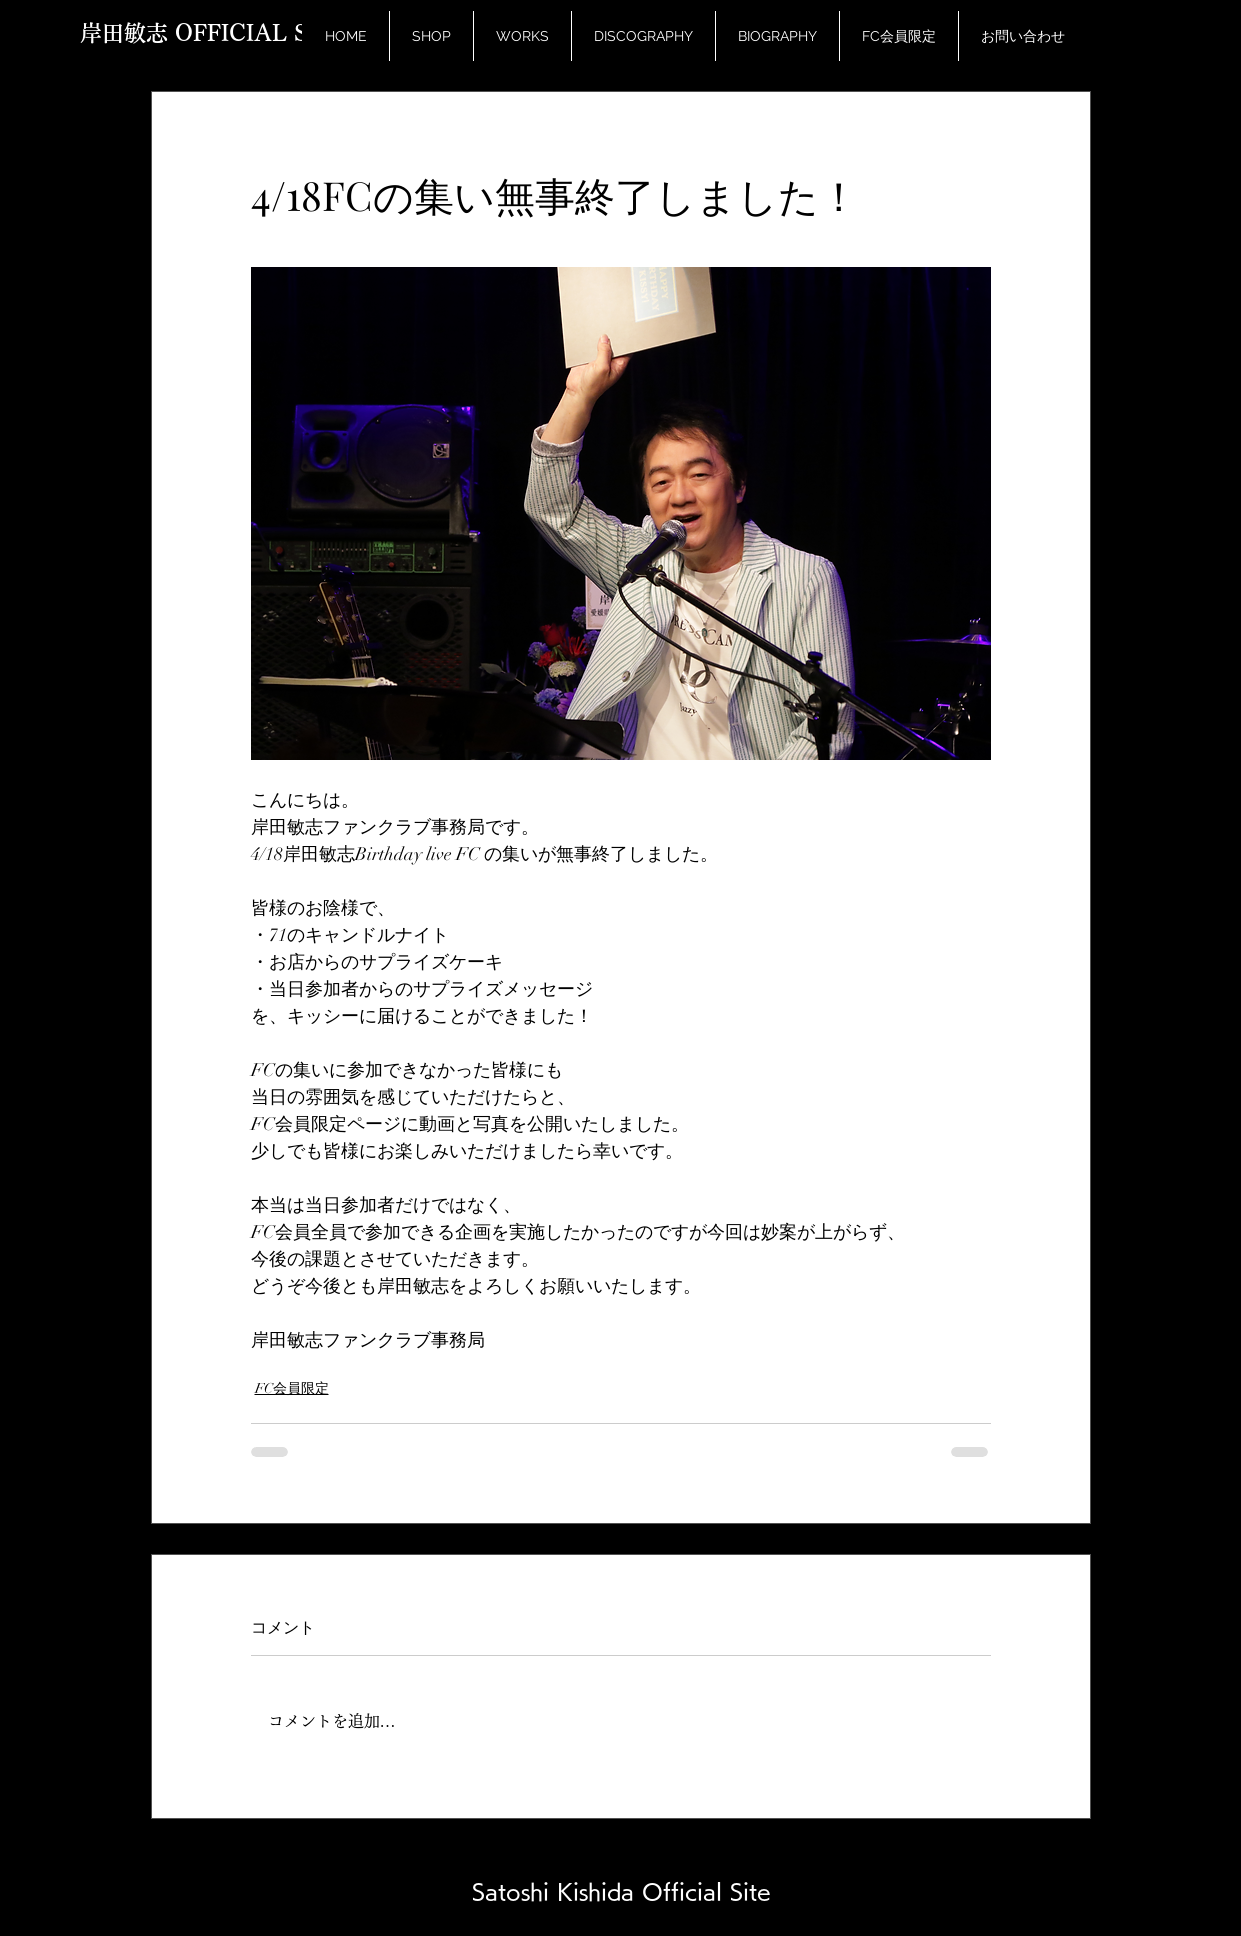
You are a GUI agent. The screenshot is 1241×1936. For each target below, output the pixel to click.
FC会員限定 (292, 1388)
